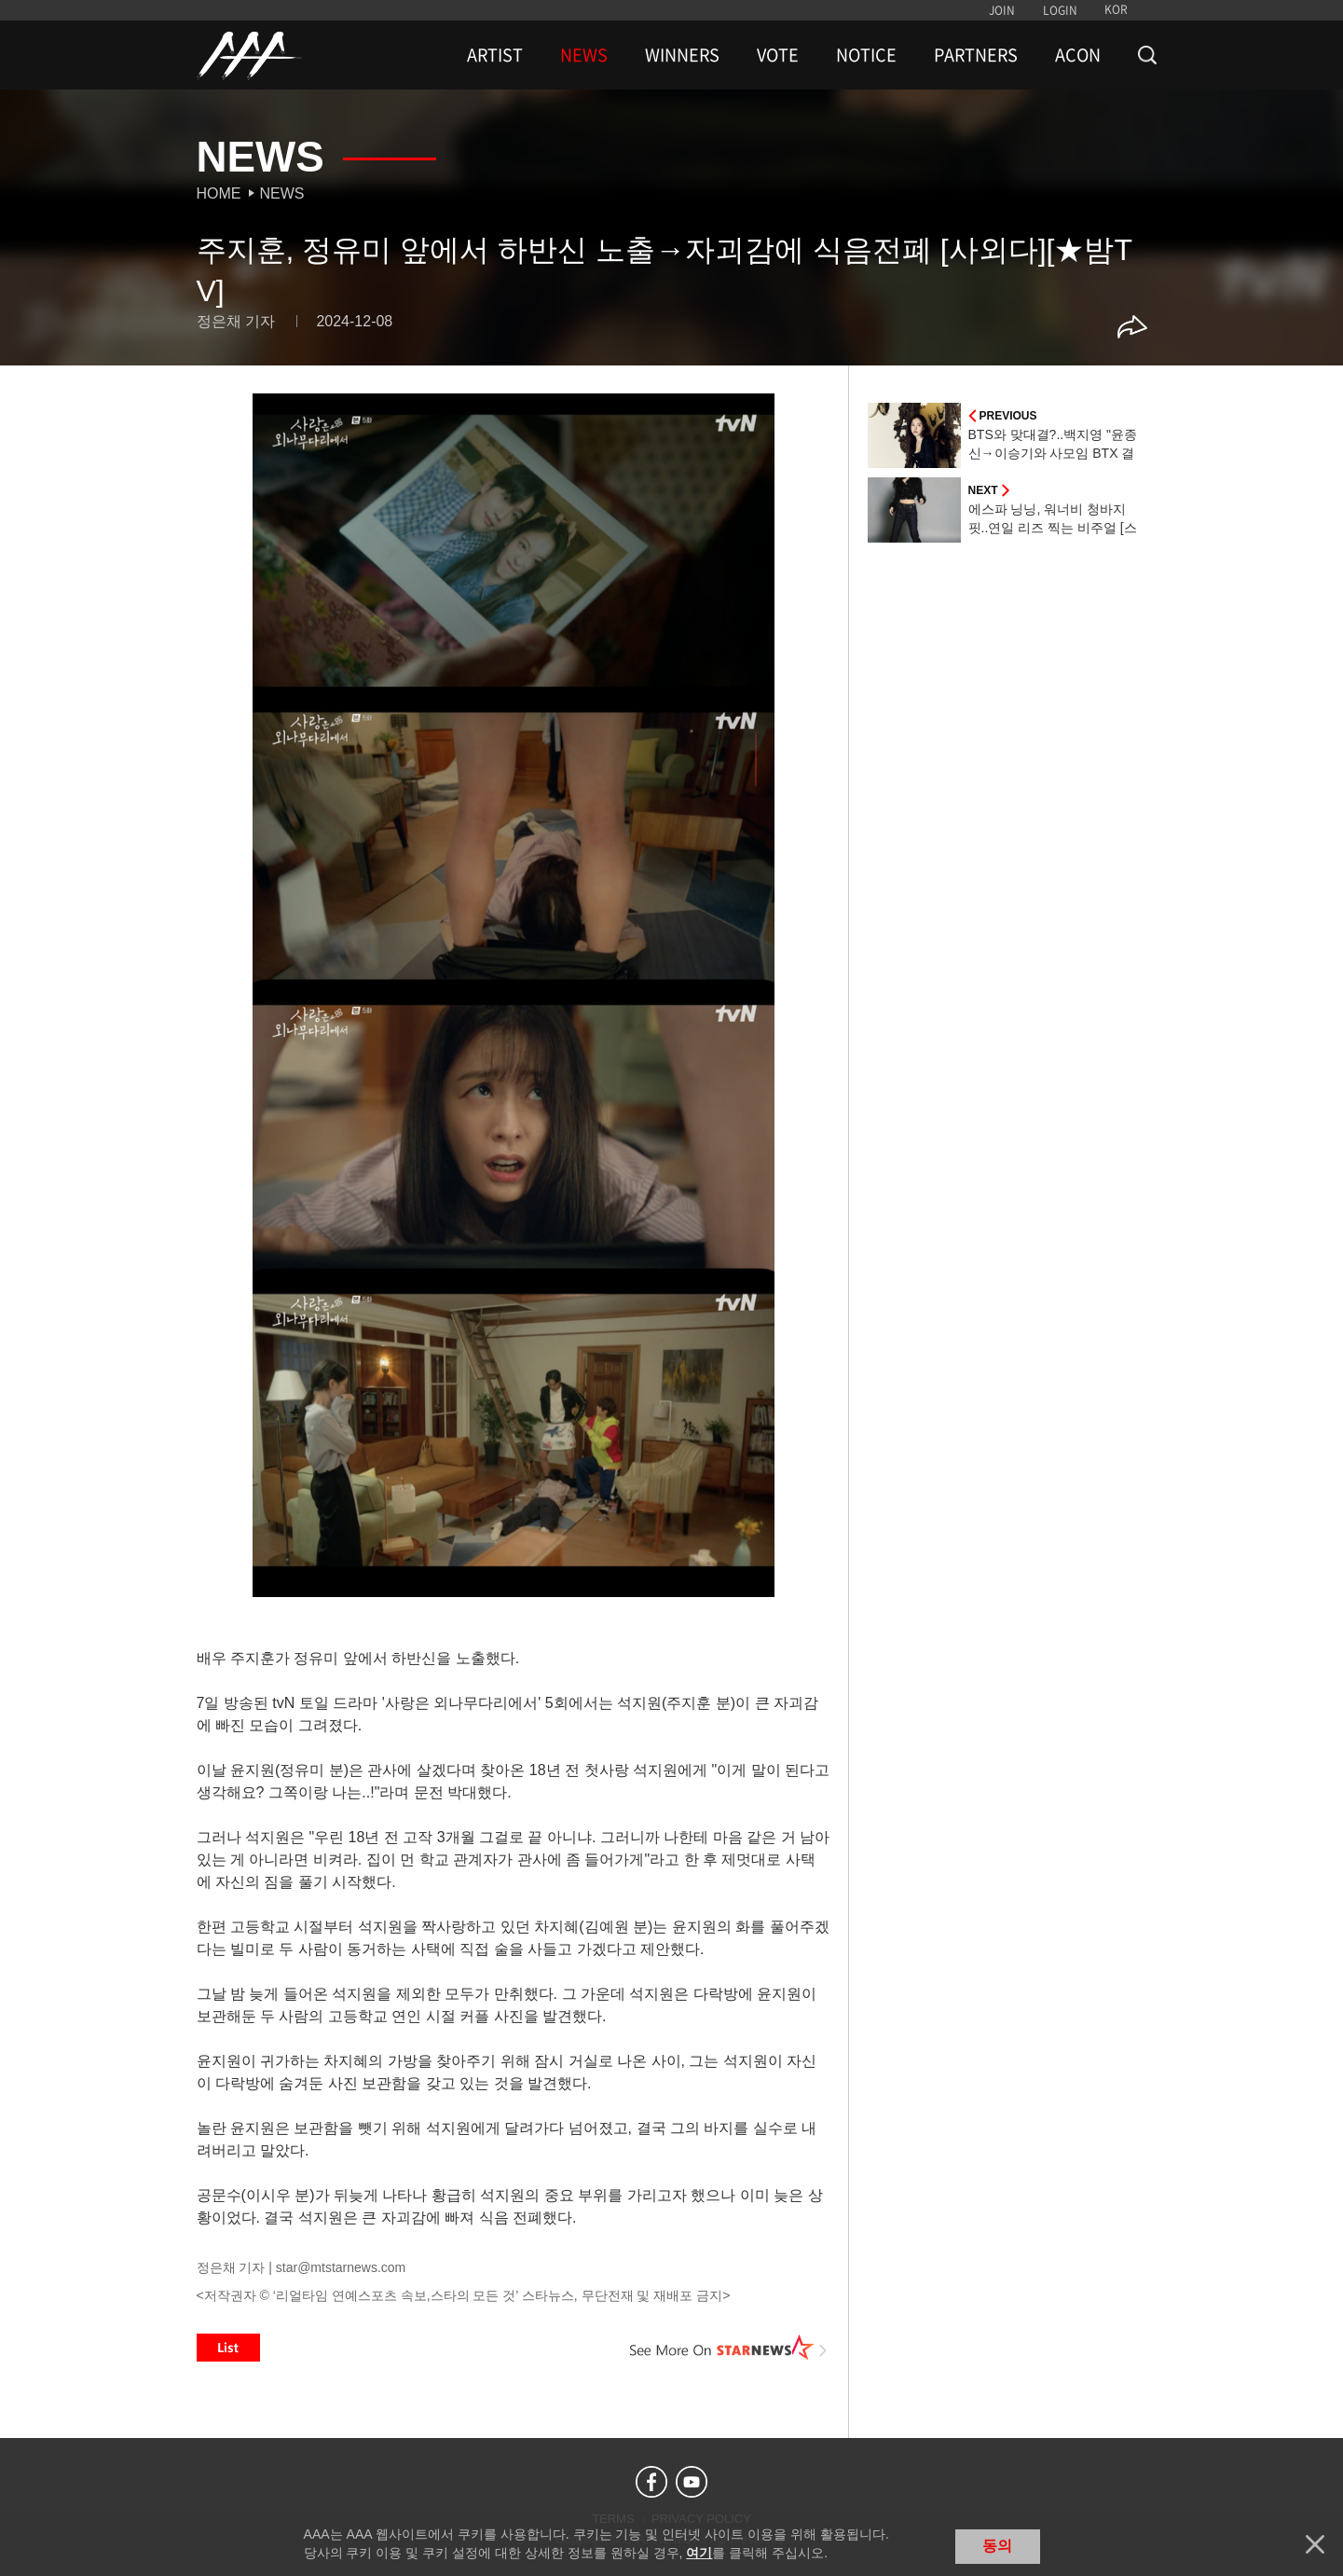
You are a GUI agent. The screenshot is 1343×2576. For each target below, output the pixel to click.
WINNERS (682, 55)
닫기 (1315, 2544)
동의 (997, 2546)
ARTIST (495, 55)
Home (219, 193)
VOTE (778, 55)
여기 (699, 2552)
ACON (1078, 55)
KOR (1116, 9)
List (228, 2348)
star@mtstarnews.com (340, 2267)
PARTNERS (976, 55)
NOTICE (866, 55)
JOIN (1002, 10)
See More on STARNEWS (728, 2348)
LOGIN (1060, 10)
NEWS (584, 55)
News (282, 193)
